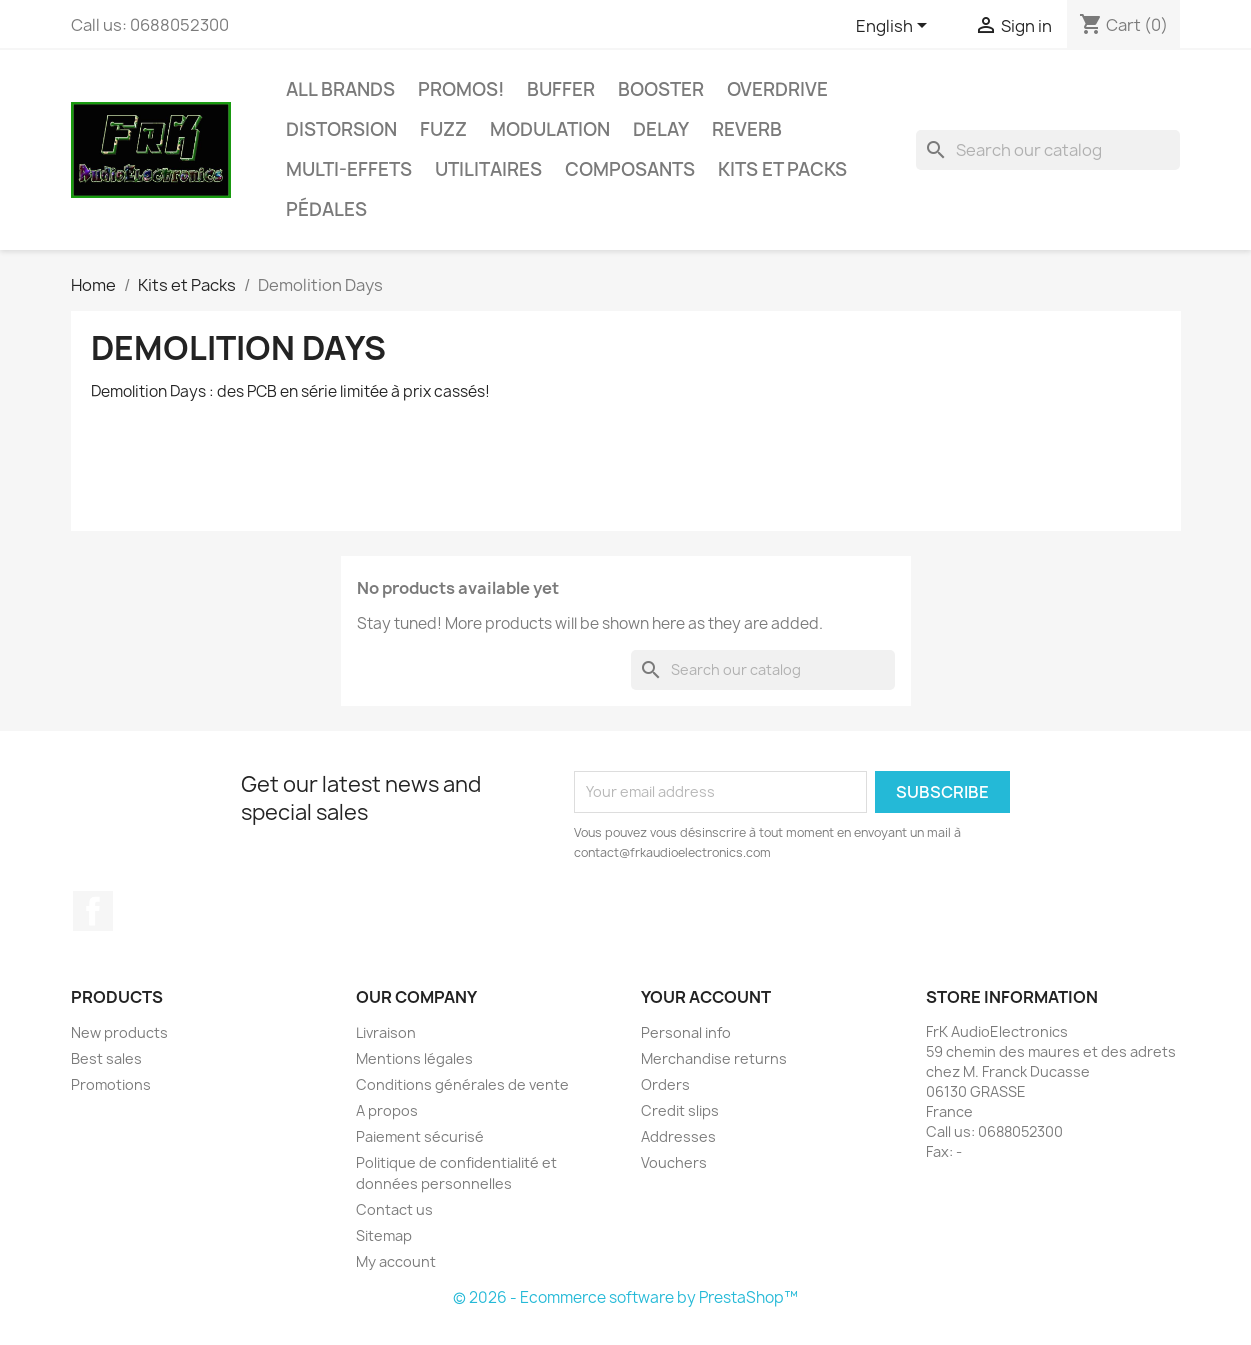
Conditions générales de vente (462, 1084)
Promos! (461, 89)
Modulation (550, 129)
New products (119, 1032)
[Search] (1048, 150)
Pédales (326, 209)
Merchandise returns (714, 1058)
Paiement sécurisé (420, 1136)
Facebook (93, 911)
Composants (630, 169)
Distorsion (341, 129)
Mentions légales (414, 1058)
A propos (387, 1110)
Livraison (386, 1032)
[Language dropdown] (895, 27)
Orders (665, 1084)
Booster (661, 89)
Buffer (561, 89)
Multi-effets (349, 169)
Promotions (111, 1084)
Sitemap (384, 1235)
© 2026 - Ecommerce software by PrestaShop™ (625, 1297)
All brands (340, 89)
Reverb (747, 129)
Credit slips (680, 1110)
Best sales (106, 1058)
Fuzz (443, 129)
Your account (706, 997)
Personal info (686, 1032)
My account (396, 1261)
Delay (661, 129)
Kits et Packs (782, 169)
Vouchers (674, 1162)
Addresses (678, 1136)
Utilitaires (488, 169)
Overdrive (777, 89)
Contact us (394, 1209)
